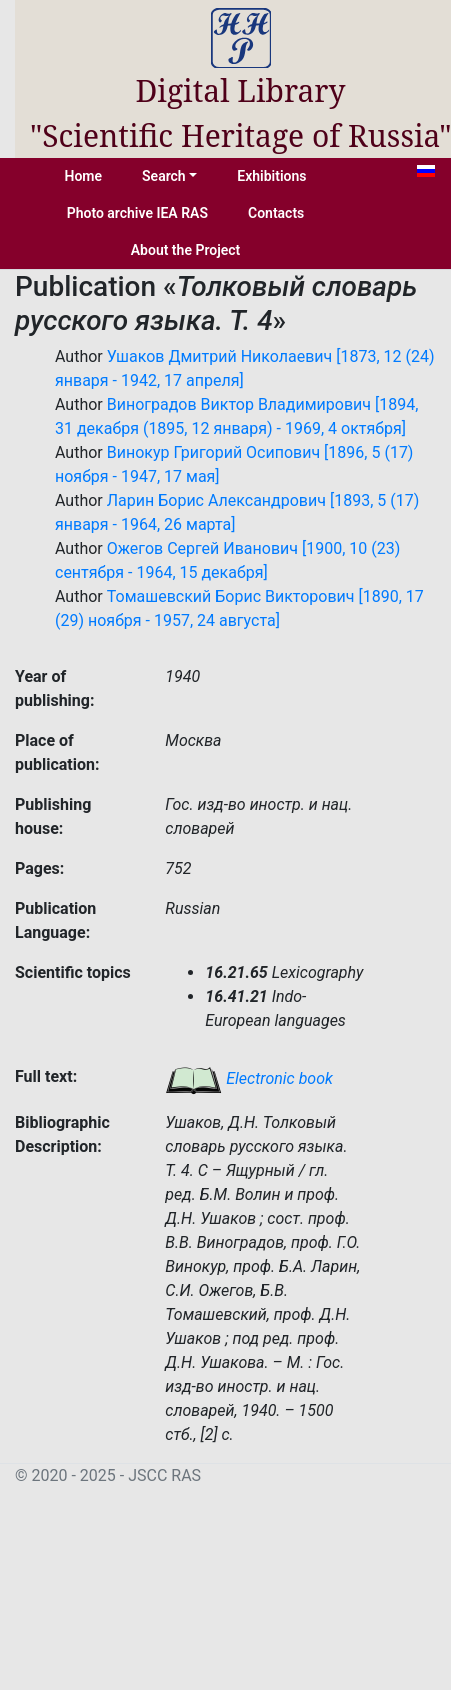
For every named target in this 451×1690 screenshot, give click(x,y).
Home (84, 176)
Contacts (276, 213)
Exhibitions (271, 176)
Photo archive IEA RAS (137, 213)
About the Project (186, 250)
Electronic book (249, 1078)
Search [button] (164, 176)
